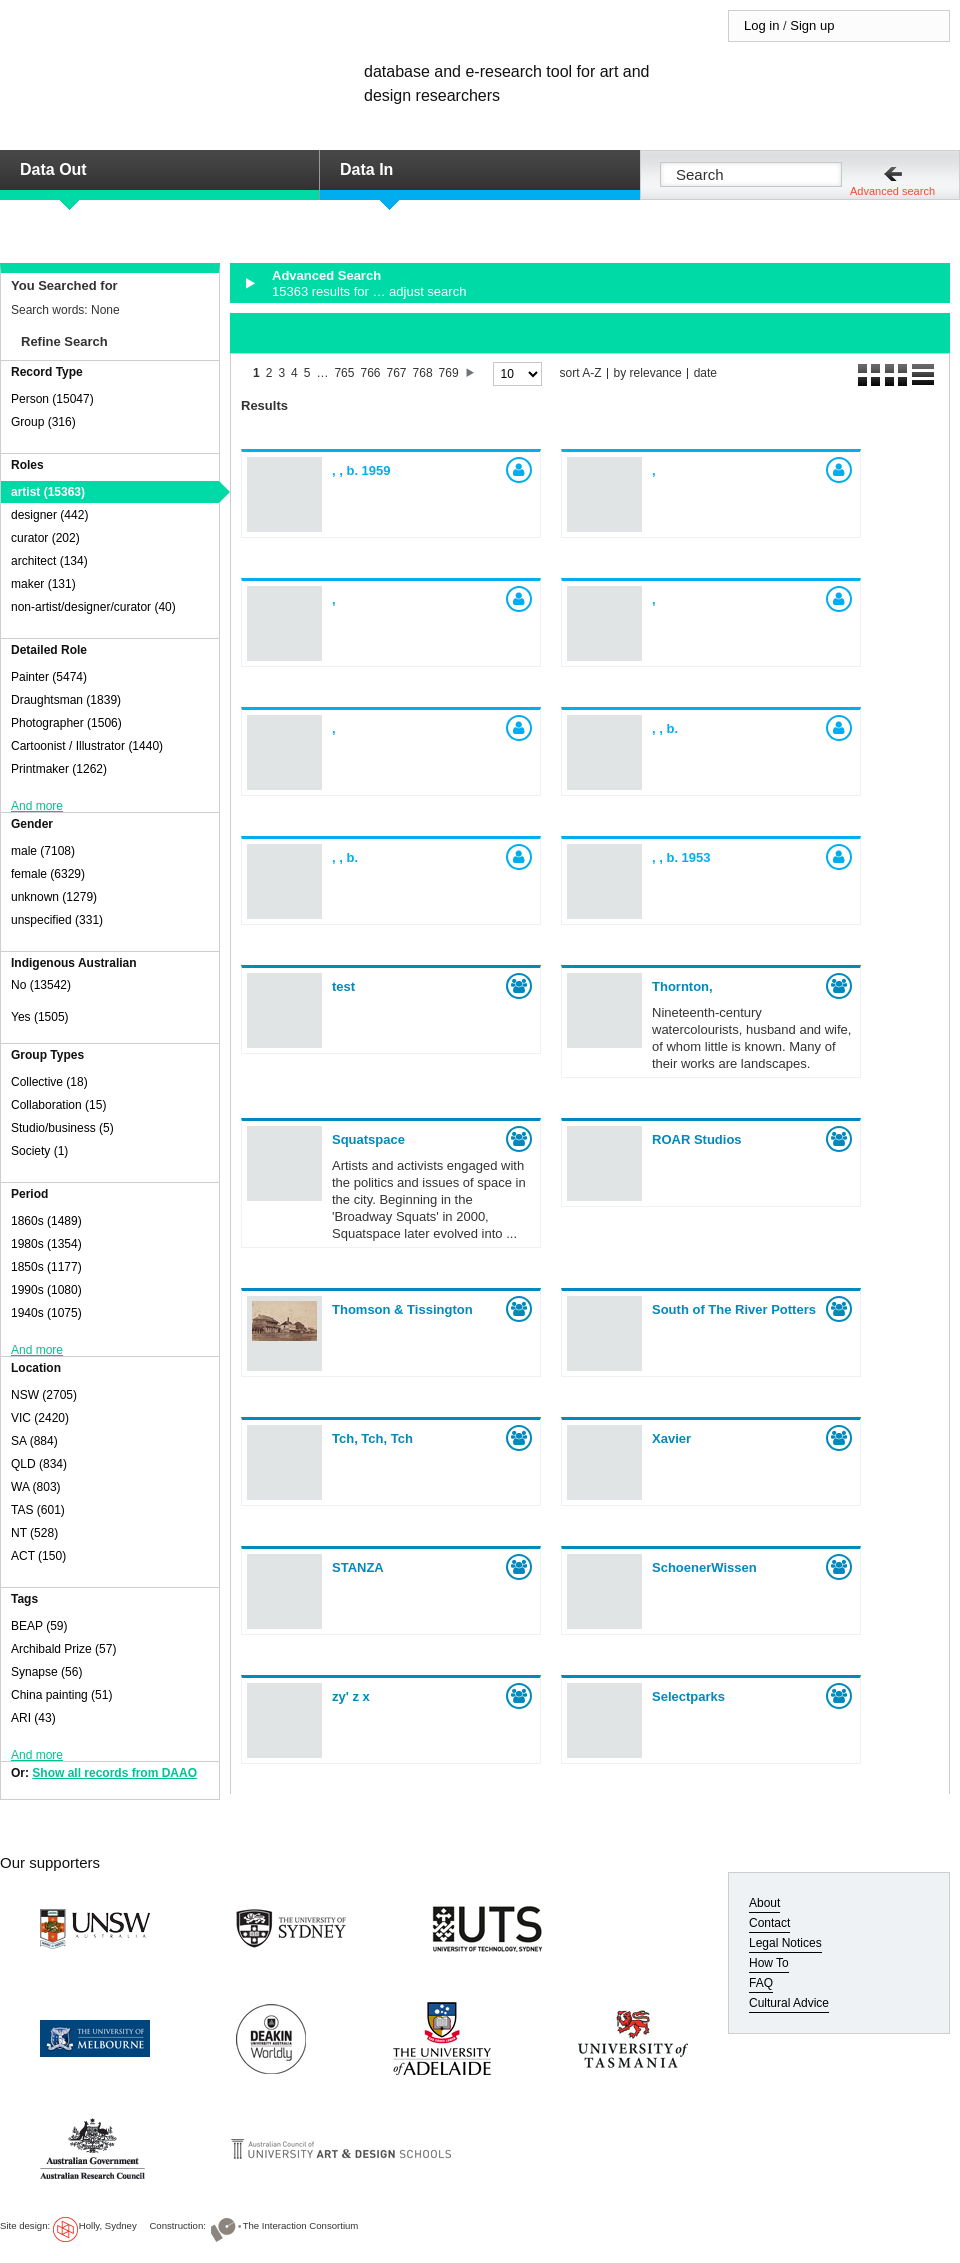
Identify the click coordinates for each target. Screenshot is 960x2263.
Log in (761, 25)
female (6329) (48, 874)
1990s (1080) (46, 1290)
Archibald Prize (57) (63, 1649)
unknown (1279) (54, 897)
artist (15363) (48, 492)
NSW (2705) (44, 1395)
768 (423, 373)
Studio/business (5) (62, 1128)
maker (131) (43, 584)
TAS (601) (38, 1510)
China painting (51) (61, 1695)
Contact (769, 1923)
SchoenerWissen (704, 1567)
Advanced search (892, 191)
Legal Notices (785, 1943)
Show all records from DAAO (114, 1773)
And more (37, 806)
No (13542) (41, 985)
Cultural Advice (789, 2003)
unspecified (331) (57, 920)
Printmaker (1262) (59, 769)
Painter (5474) (49, 677)
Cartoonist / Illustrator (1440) (87, 746)
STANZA (358, 1567)
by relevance (648, 373)
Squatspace (368, 1139)
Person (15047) (52, 399)
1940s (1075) (46, 1313)
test (343, 986)
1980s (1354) (46, 1244)
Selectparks (688, 1696)
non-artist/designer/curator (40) (93, 607)
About (764, 1903)
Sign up (812, 25)
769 (449, 373)
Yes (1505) (40, 1017)
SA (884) (34, 1441)
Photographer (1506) (66, 723)
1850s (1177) (46, 1267)
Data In (366, 169)
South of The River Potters (734, 1309)
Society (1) (39, 1151)
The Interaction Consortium (301, 2225)
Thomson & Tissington (402, 1309)
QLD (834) (39, 1464)
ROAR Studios (697, 1139)
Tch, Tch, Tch (372, 1438)
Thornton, (682, 986)
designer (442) (49, 515)
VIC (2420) (40, 1418)
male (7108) (43, 851)
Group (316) (43, 422)
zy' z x (351, 1696)
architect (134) (49, 561)
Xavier (671, 1438)
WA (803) (36, 1487)
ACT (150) (38, 1556)
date (705, 373)
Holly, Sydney (108, 2225)
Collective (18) (49, 1082)
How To (769, 1963)
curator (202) (45, 538)
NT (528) (34, 1533)
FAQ (761, 1983)
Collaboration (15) (58, 1105)
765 (344, 373)
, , (361, 470)
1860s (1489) (46, 1221)
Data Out (53, 169)
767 (397, 373)
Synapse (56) (46, 1672)
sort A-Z (581, 373)
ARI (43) (33, 1718)
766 (370, 373)
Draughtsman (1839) (66, 700)
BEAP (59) (39, 1626)
